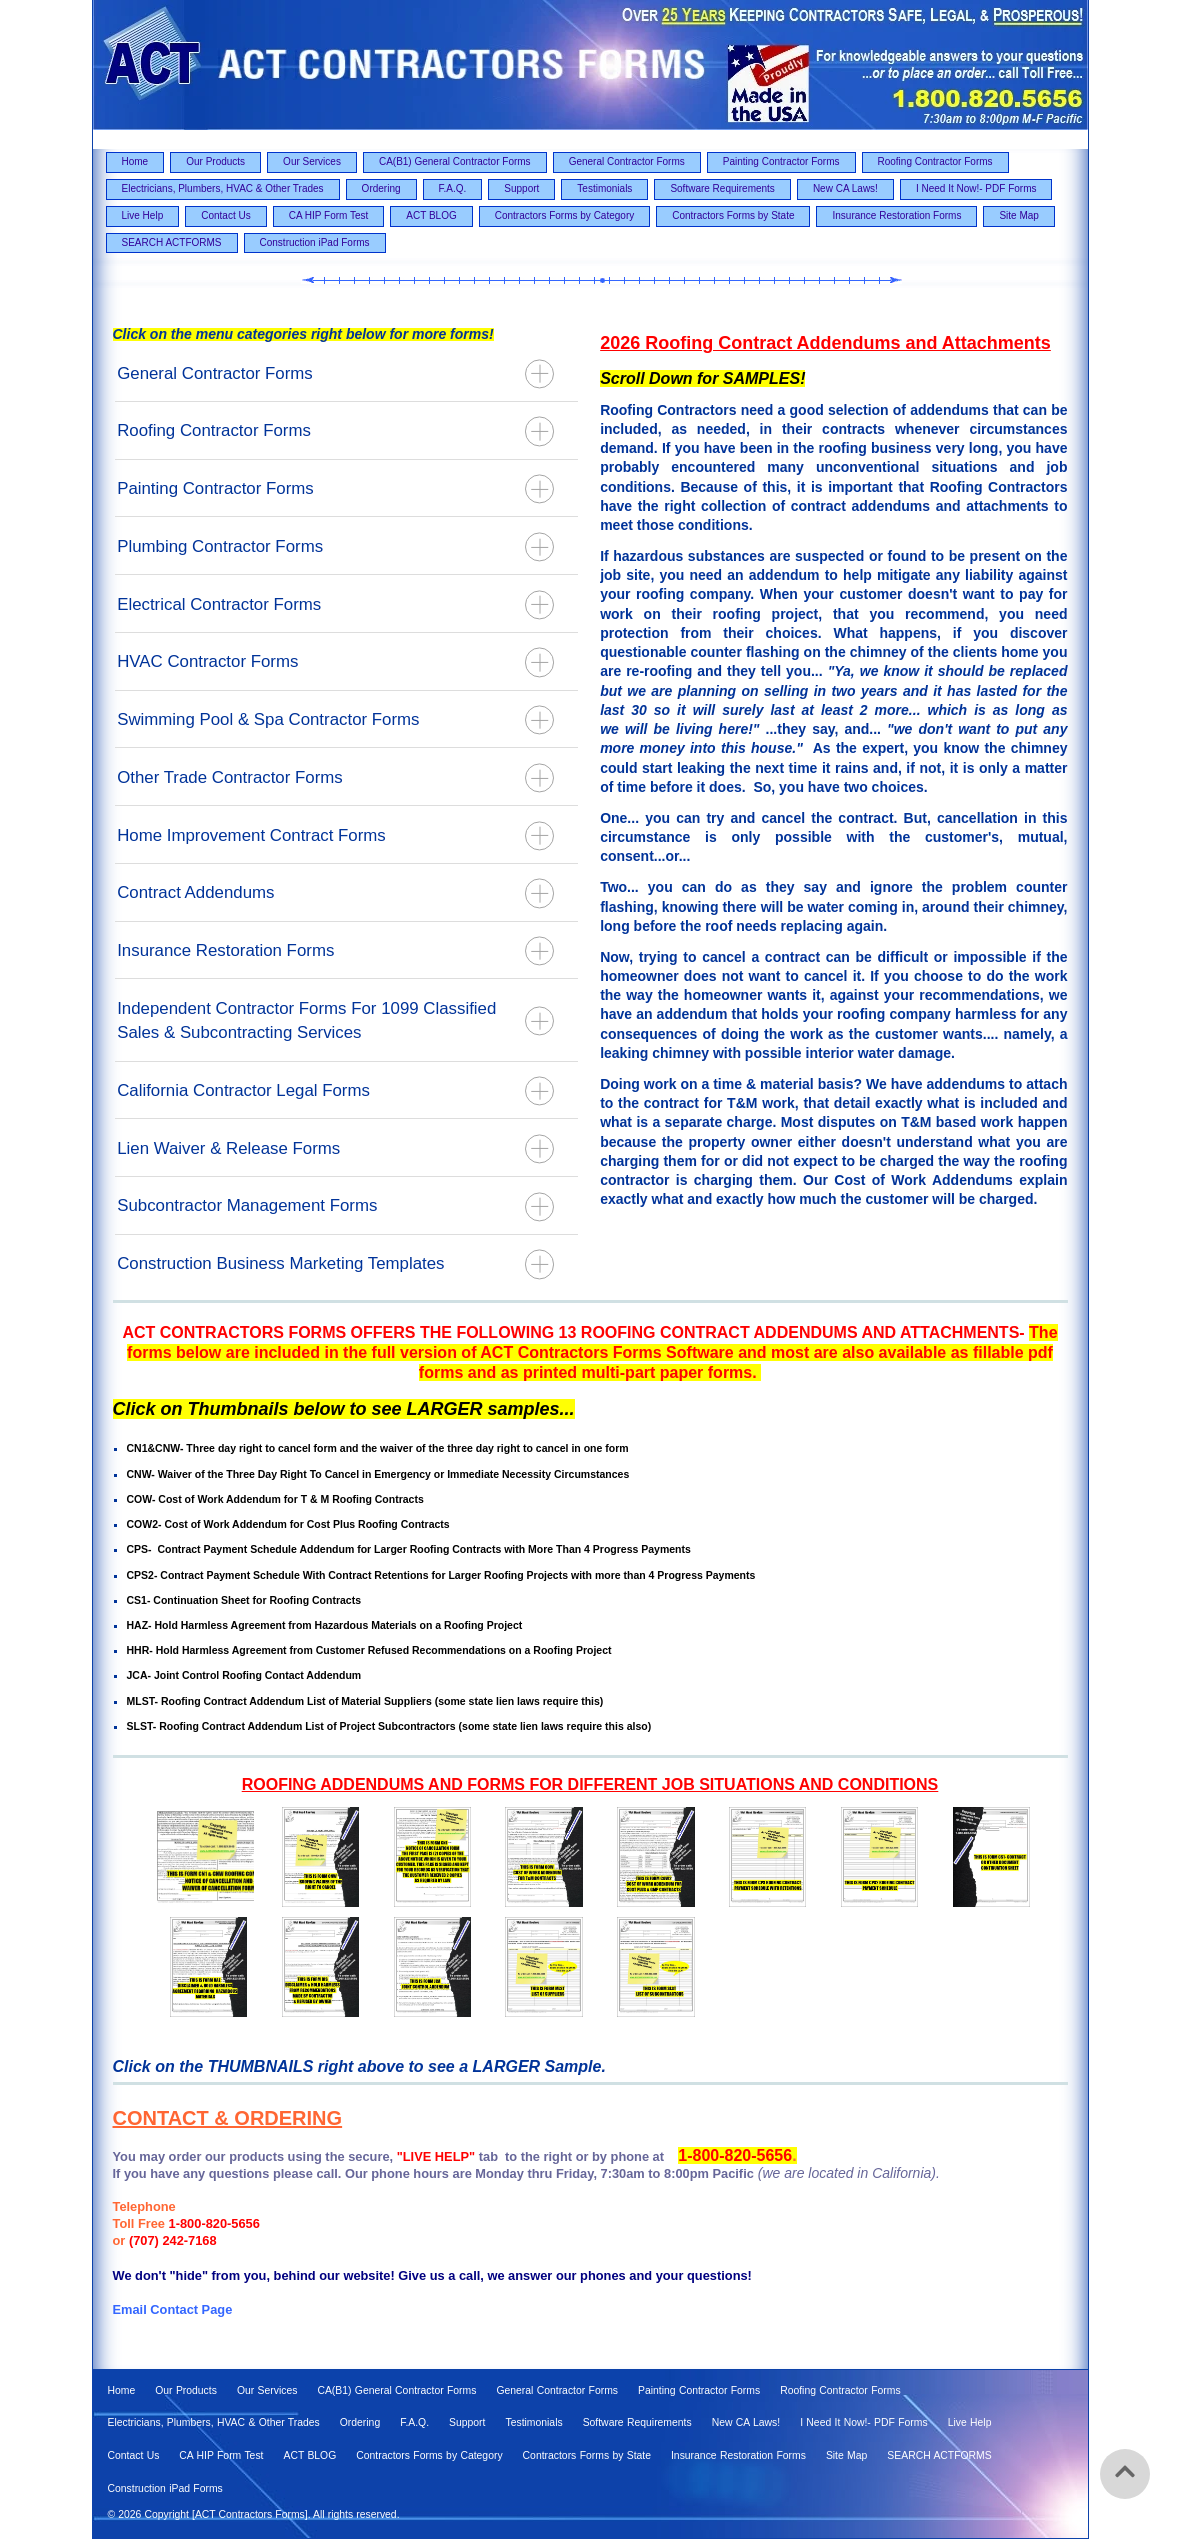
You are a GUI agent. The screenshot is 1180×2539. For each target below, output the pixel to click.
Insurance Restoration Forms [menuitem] (896, 215)
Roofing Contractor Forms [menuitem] (935, 161)
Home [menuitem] (135, 161)
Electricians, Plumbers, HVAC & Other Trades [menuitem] (223, 188)
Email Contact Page (173, 2309)
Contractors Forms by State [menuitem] (733, 215)
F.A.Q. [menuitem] (453, 188)
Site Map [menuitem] (1018, 215)
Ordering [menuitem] (381, 188)
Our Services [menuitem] (312, 161)
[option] (590, 1917)
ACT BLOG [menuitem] (431, 215)
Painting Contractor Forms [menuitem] (781, 161)
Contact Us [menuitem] (225, 215)
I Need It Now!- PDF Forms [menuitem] (976, 188)
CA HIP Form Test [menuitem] (329, 215)
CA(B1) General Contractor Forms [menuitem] (455, 161)
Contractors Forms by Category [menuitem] (565, 215)
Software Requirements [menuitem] (722, 188)
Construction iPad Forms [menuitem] (315, 242)
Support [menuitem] (521, 188)
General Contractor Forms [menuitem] (627, 161)
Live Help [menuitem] (143, 215)
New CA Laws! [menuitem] (845, 188)
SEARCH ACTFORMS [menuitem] (172, 242)
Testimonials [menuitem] (604, 188)
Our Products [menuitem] (215, 161)
